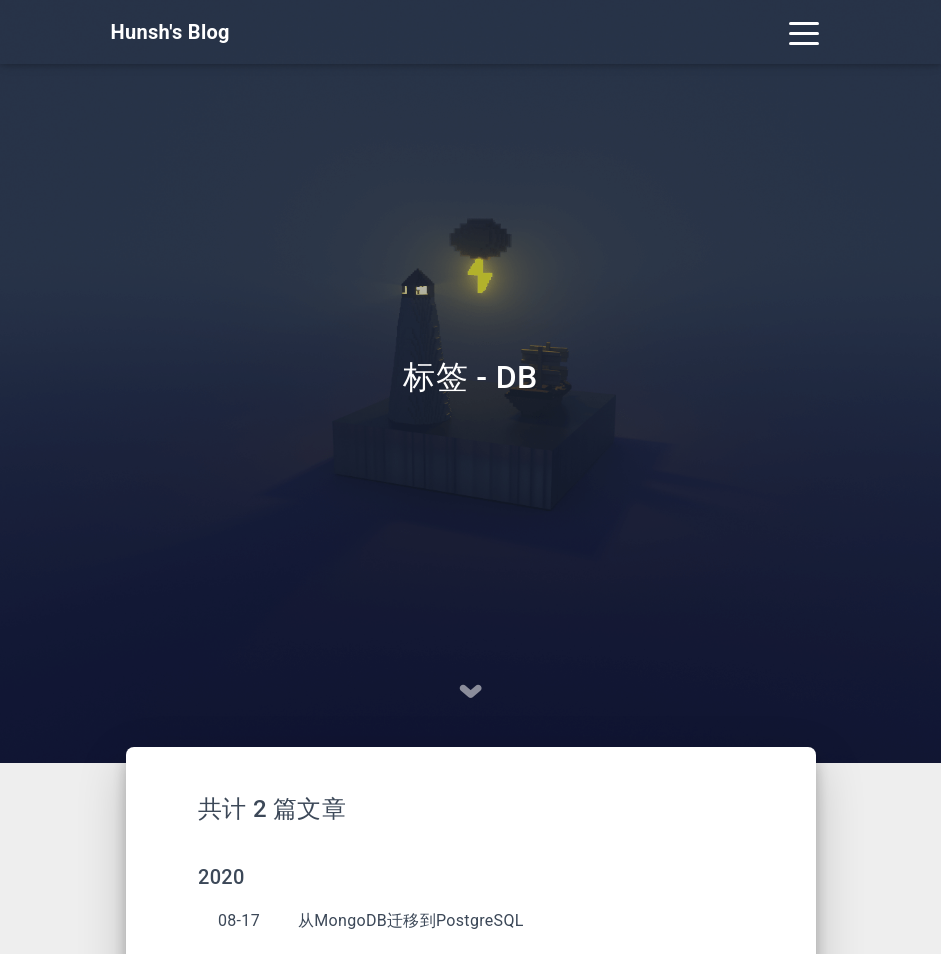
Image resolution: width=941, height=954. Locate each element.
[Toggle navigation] (804, 32)
